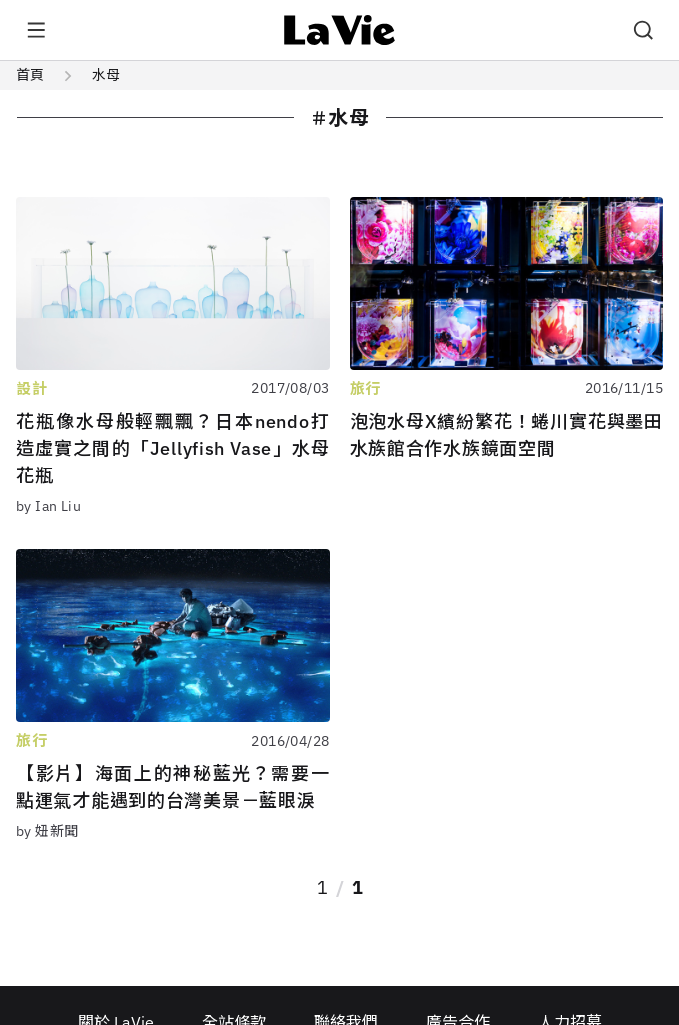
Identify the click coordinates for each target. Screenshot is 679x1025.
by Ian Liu (48, 506)
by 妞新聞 (47, 831)
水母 (106, 75)
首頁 (30, 75)
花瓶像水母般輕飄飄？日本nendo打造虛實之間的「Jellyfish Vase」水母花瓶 (173, 448)
